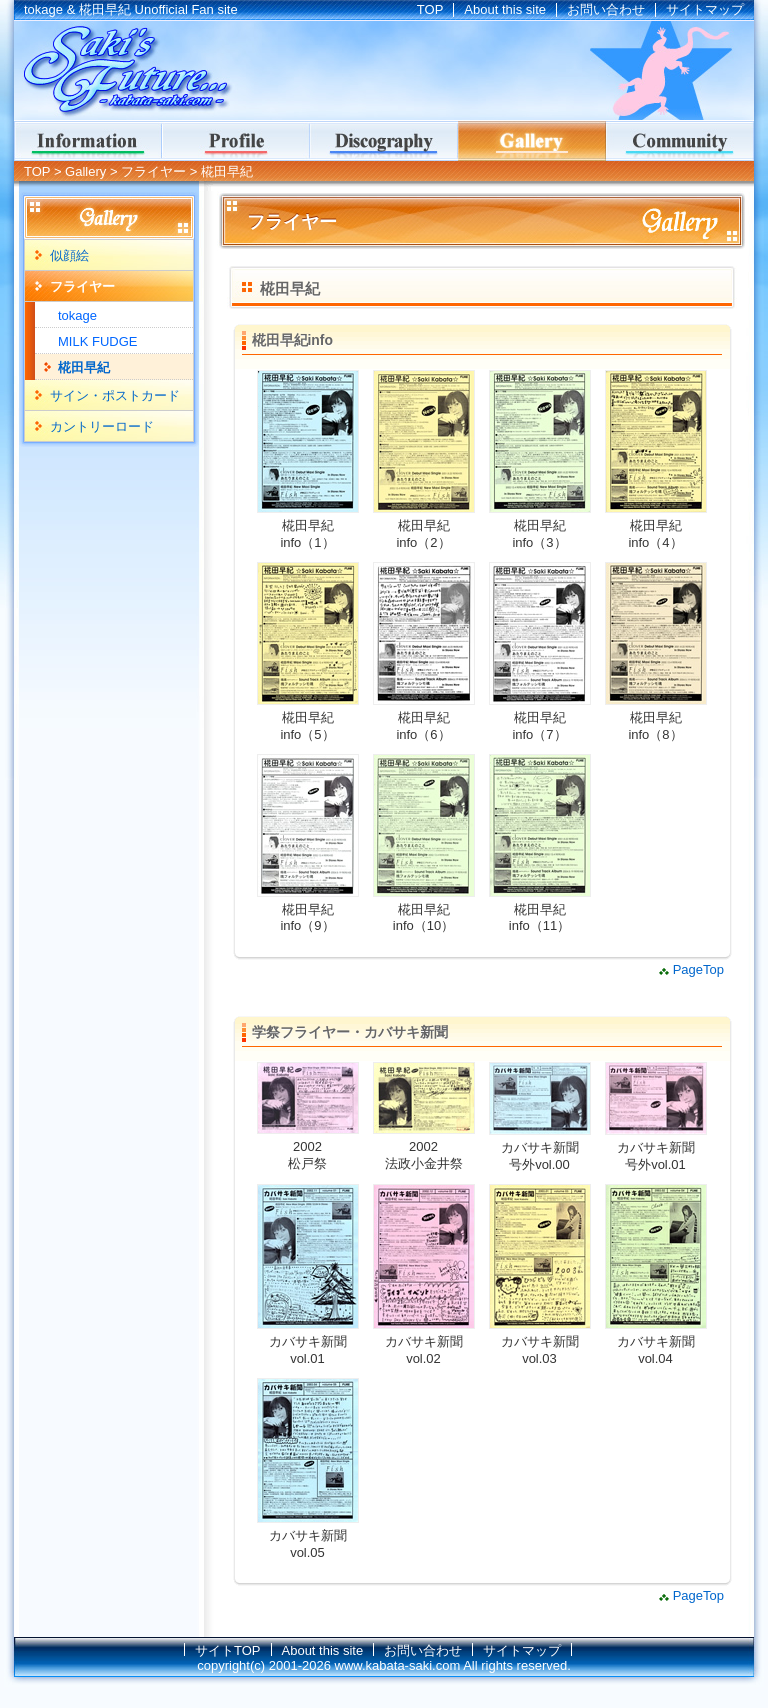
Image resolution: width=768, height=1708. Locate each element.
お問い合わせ (606, 9)
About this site (505, 9)
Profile (236, 141)
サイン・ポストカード (115, 395)
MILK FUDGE (97, 341)
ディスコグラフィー (384, 141)
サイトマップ (705, 9)
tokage (77, 315)
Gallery (85, 171)
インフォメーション (88, 141)
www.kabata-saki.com (398, 1665)
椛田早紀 (84, 367)
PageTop (698, 969)
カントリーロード (102, 426)
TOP (430, 9)
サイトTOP (228, 1650)
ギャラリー (532, 141)
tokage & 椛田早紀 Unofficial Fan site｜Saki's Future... (124, 71)
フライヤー (153, 171)
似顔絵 (69, 255)
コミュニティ (680, 141)
